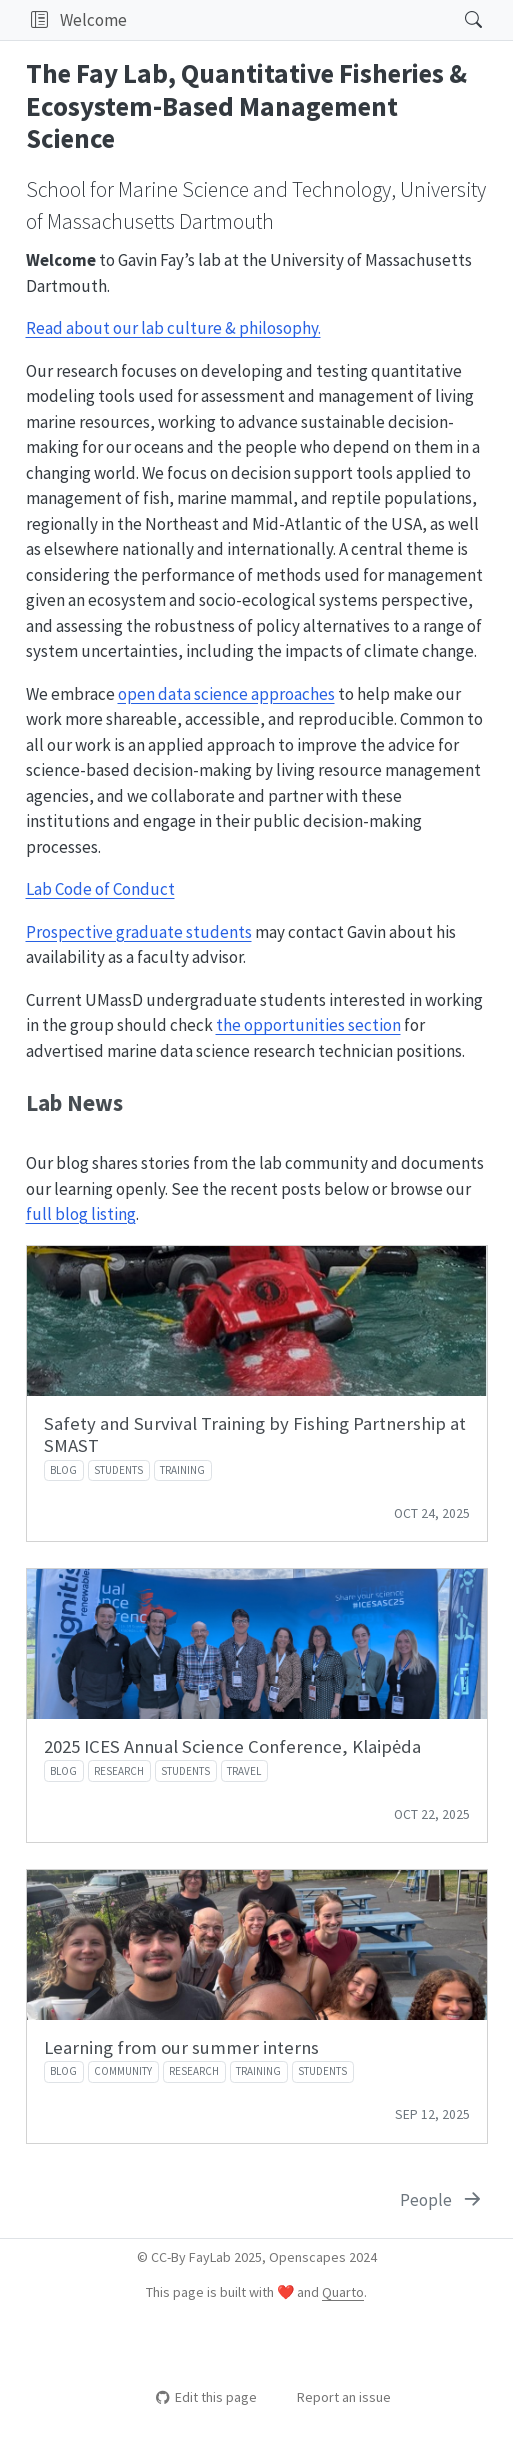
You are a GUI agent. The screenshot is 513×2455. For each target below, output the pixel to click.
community (123, 2071)
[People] (442, 2201)
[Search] (456, 20)
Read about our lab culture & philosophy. (173, 328)
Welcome (93, 20)
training (182, 1470)
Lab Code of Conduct (100, 889)
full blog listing (81, 1214)
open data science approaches (226, 694)
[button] (39, 20)
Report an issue (334, 2397)
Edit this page (206, 2397)
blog (63, 1470)
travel (244, 1771)
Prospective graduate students (139, 932)
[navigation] (289, 20)
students (118, 1470)
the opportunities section (308, 1025)
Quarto (343, 2292)
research (119, 1771)
